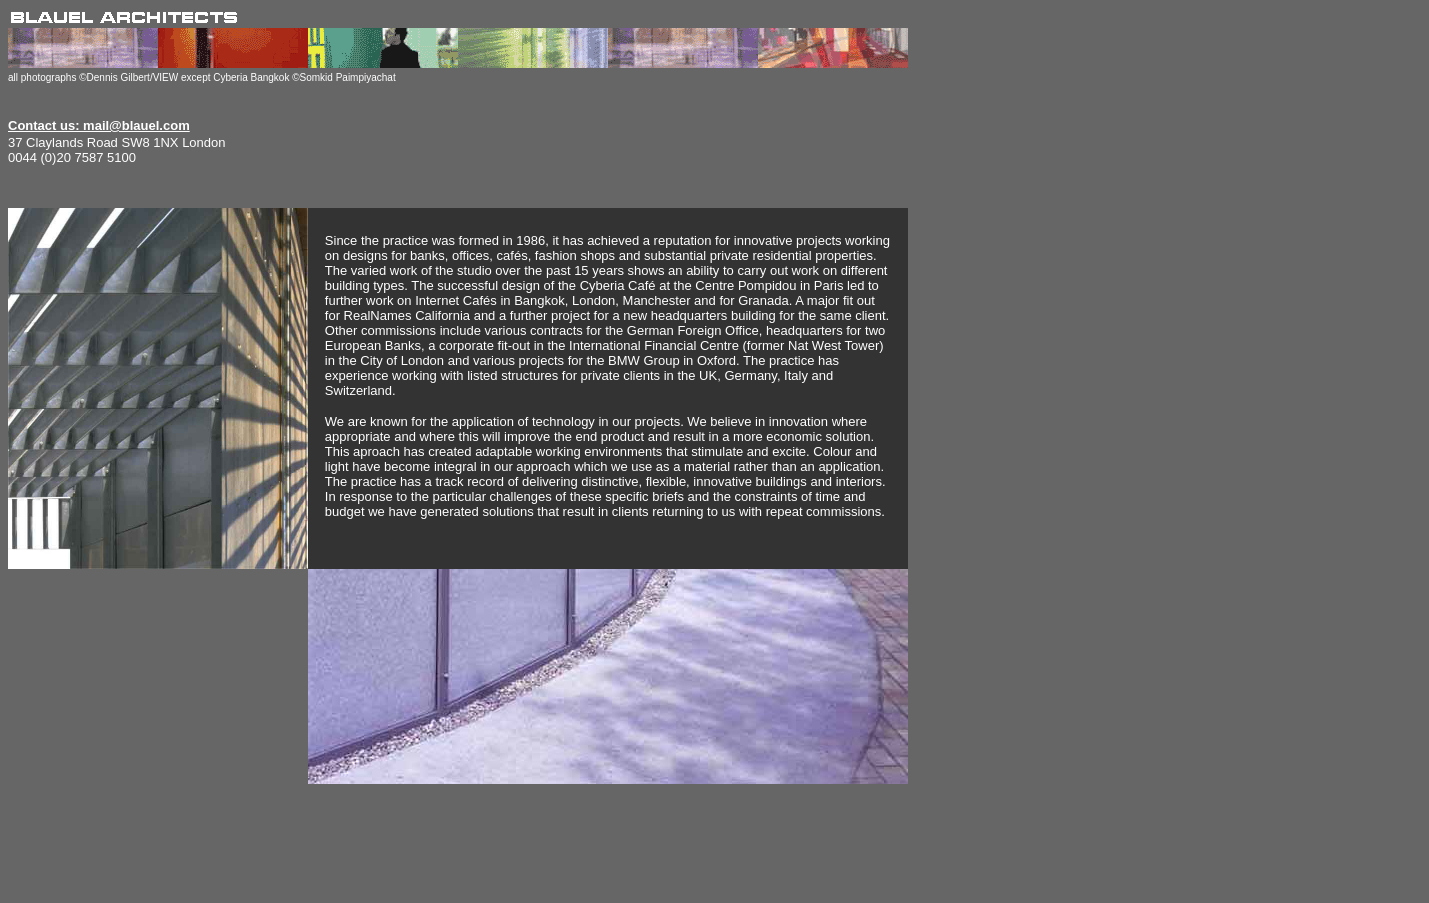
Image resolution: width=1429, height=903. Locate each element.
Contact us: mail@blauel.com (99, 125)
